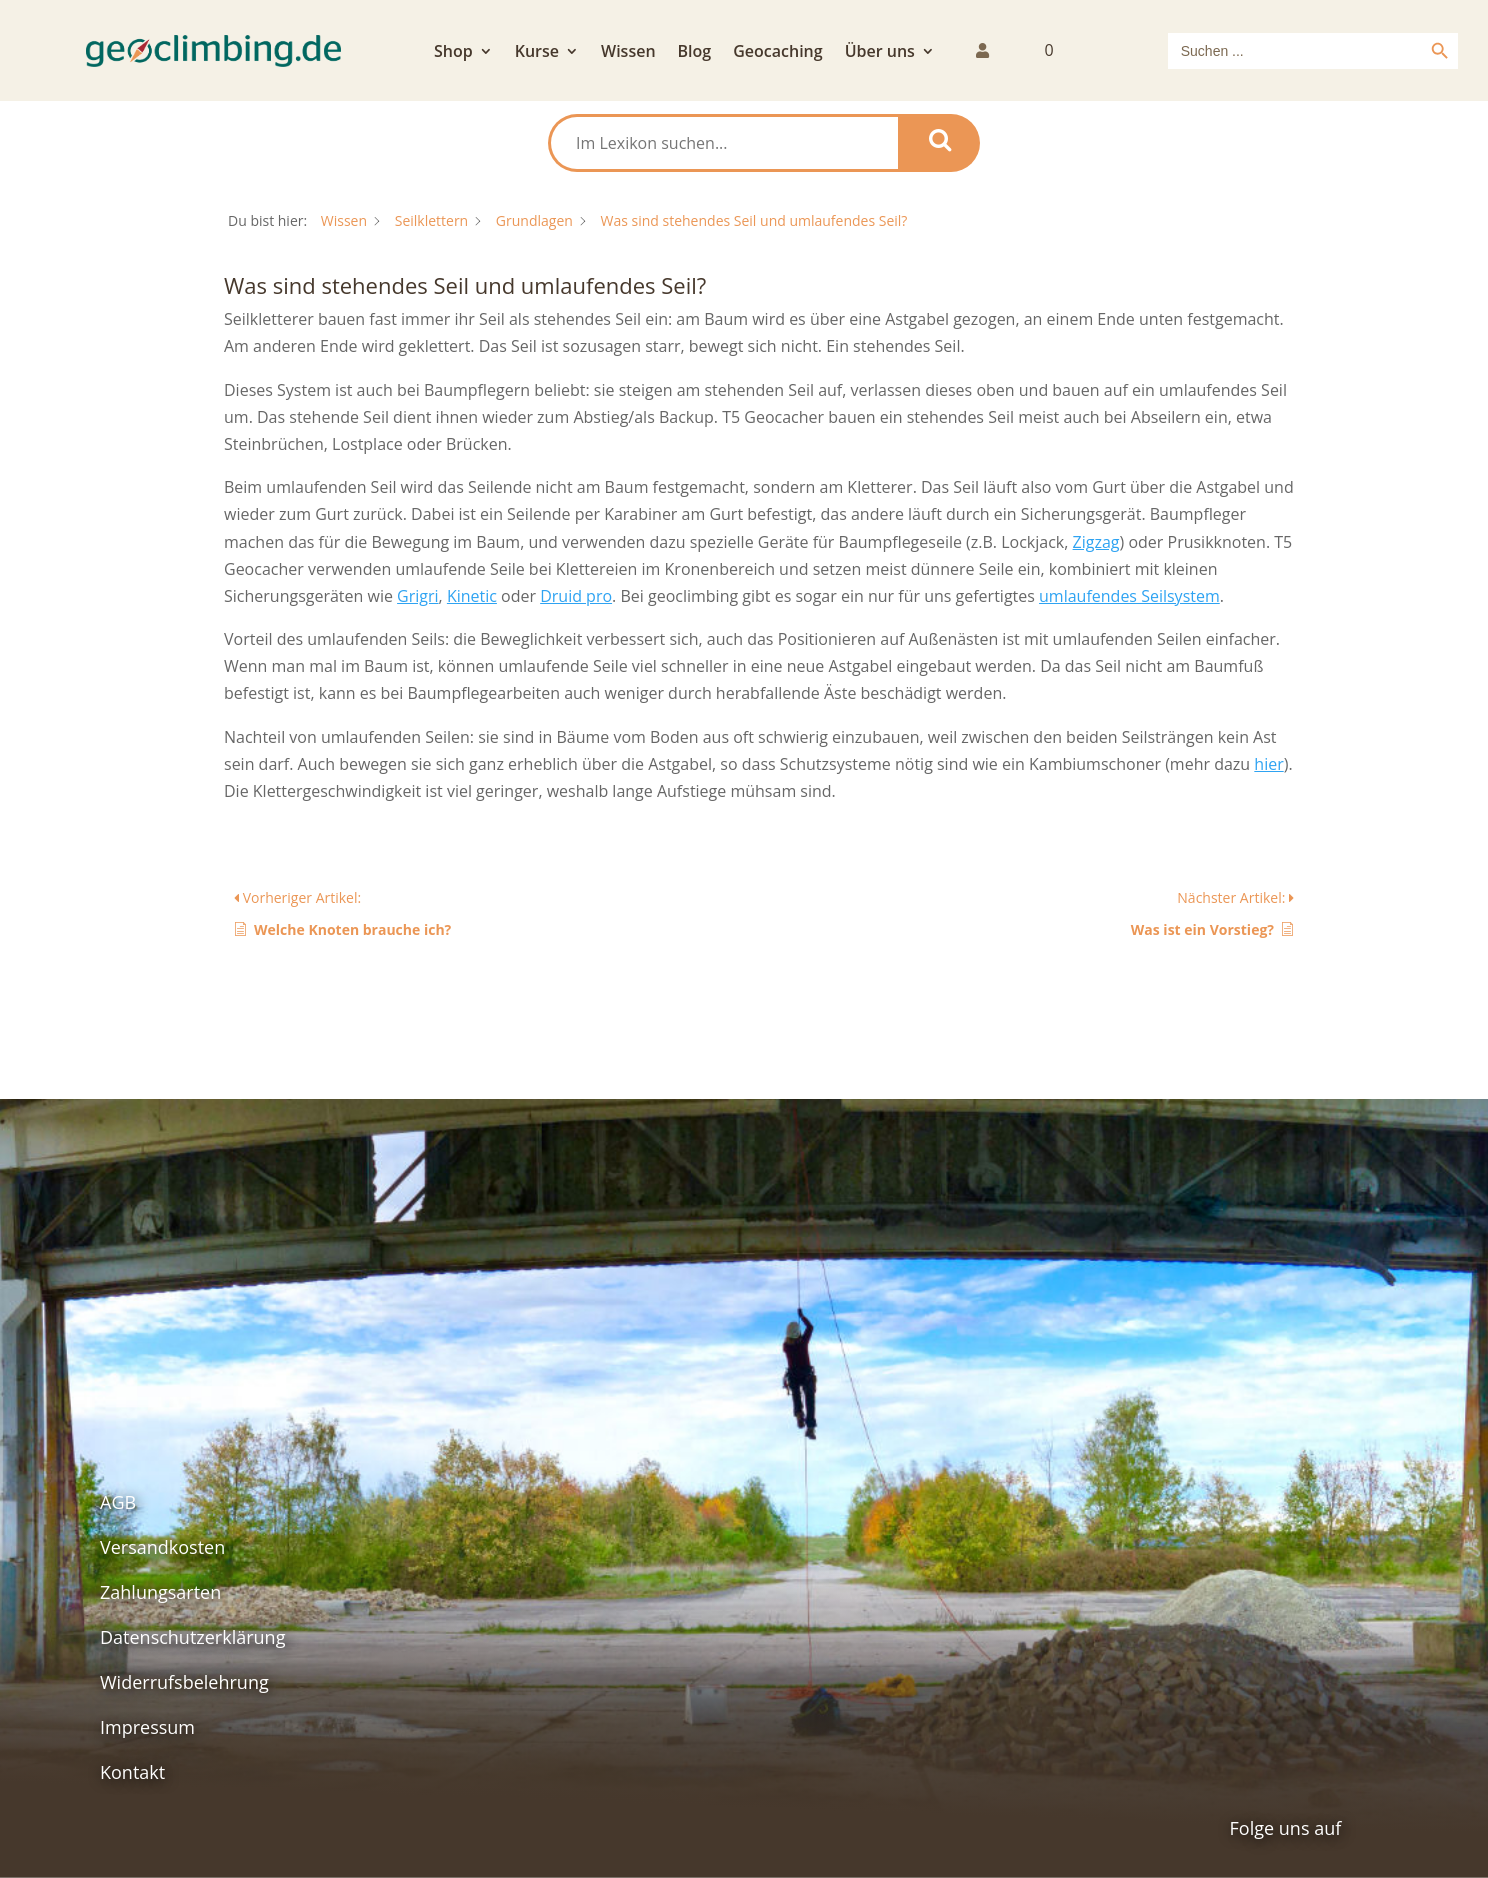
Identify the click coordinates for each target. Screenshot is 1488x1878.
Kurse (537, 53)
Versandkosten (162, 1547)
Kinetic (472, 596)
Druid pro (576, 596)
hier (1268, 764)
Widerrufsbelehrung (184, 1682)
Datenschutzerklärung (192, 1637)
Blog (695, 53)
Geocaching (777, 53)
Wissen (628, 53)
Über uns (880, 53)
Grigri (417, 596)
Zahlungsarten (160, 1592)
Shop (453, 53)
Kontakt (132, 1772)
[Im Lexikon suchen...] (724, 143)
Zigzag (1096, 542)
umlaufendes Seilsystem (1129, 596)
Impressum (147, 1727)
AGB (118, 1502)
